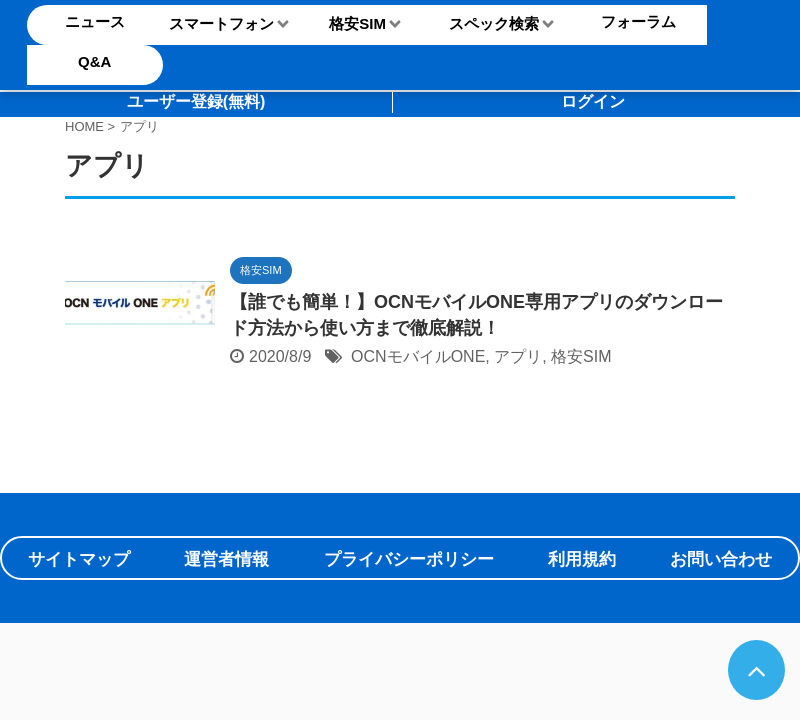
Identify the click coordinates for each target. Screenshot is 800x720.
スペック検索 (494, 23)
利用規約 (582, 559)
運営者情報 (226, 559)
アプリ (518, 356)
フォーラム (638, 21)
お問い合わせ (721, 559)
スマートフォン (221, 23)
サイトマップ (79, 559)
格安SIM (357, 23)
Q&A (94, 61)
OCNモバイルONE (418, 356)
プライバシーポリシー (409, 559)
